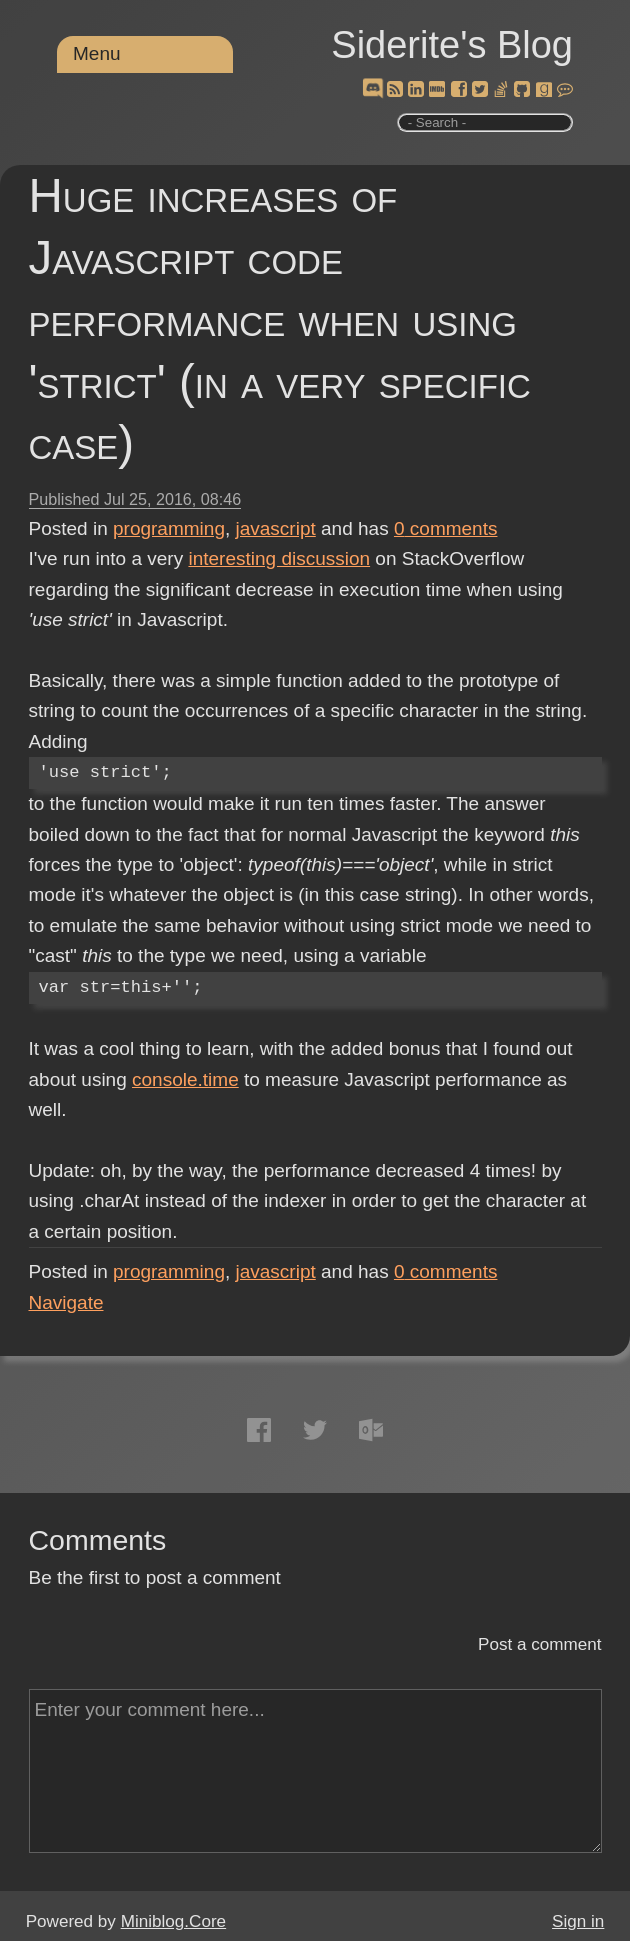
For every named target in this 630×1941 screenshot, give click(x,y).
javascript (276, 528)
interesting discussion (279, 558)
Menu (97, 53)
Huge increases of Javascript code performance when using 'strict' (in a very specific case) (280, 319)
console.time (185, 1079)
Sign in (578, 1921)
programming (169, 528)
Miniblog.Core (173, 1921)
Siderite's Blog (452, 45)
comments (446, 528)
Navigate (66, 1302)
